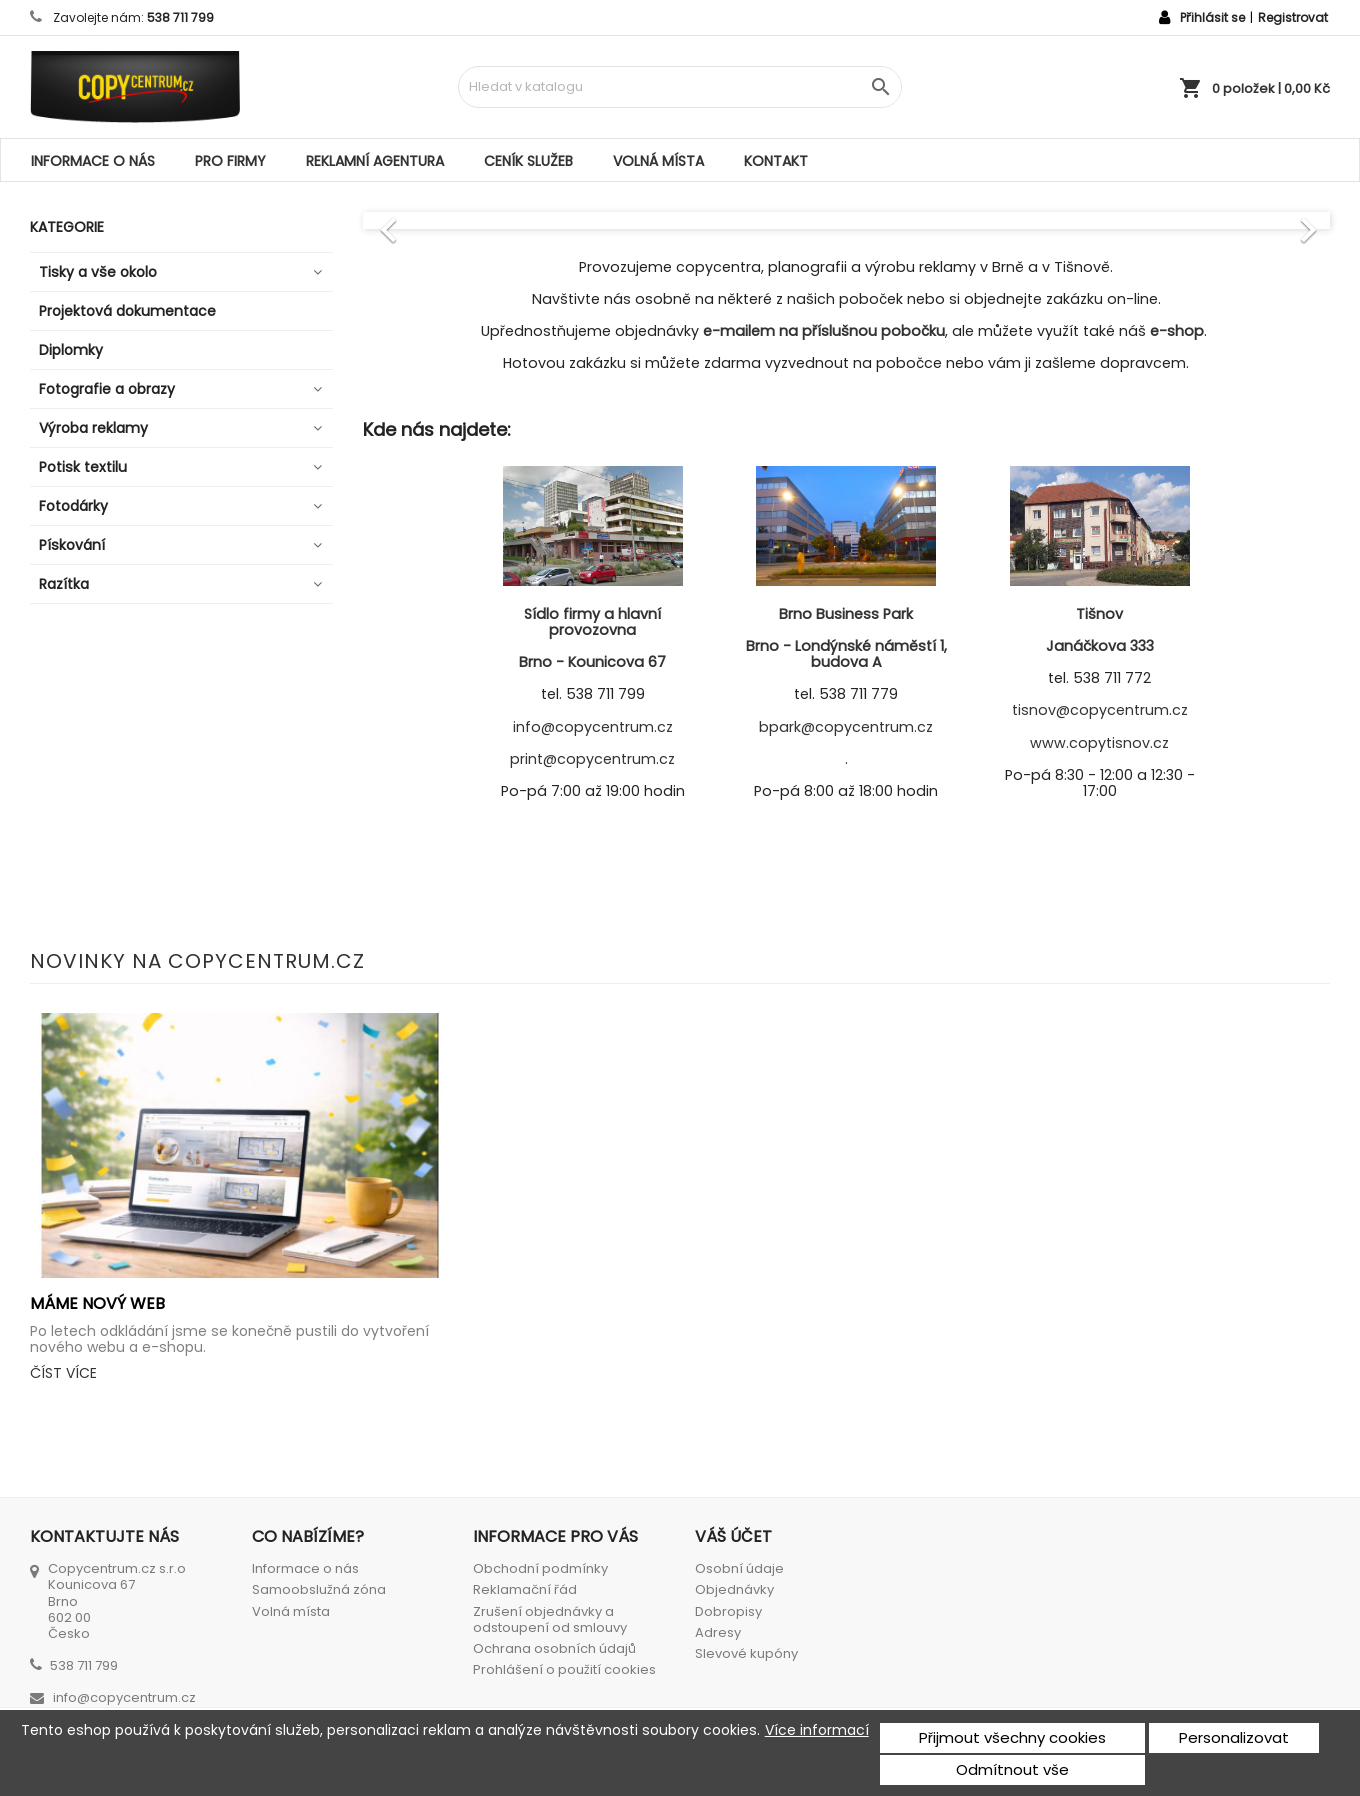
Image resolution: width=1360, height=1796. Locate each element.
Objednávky (734, 1589)
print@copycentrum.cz (592, 759)
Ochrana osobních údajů (554, 1648)
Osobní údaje (739, 1568)
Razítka (64, 584)
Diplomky (71, 350)
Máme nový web (97, 1303)
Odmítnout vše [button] (1012, 1769)
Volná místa (658, 161)
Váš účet (733, 1536)
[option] (847, 220)
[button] (435, 220)
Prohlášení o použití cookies (564, 1669)
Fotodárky (73, 506)
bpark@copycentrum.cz (846, 727)
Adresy (718, 1632)
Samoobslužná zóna (319, 1589)
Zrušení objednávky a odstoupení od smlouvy (550, 1619)
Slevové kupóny (746, 1653)
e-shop (1177, 331)
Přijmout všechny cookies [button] (1012, 1737)
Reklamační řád (525, 1589)
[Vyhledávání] (679, 87)
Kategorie (67, 227)
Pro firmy (230, 161)
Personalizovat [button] (1234, 1737)
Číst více (63, 1373)
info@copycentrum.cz (593, 727)
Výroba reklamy (93, 428)
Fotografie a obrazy (107, 389)
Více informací (817, 1730)
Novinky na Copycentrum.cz (197, 961)
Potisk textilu (83, 467)
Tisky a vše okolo (98, 272)
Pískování (72, 545)
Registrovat (1293, 17)
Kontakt (776, 161)
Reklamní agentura (375, 161)
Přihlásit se (1212, 17)
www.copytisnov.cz (1099, 743)
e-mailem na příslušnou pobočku (824, 331)
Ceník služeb (528, 161)
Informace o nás (93, 161)
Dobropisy (728, 1611)
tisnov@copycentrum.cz (1100, 710)
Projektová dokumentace (127, 311)
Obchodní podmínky (540, 1568)
